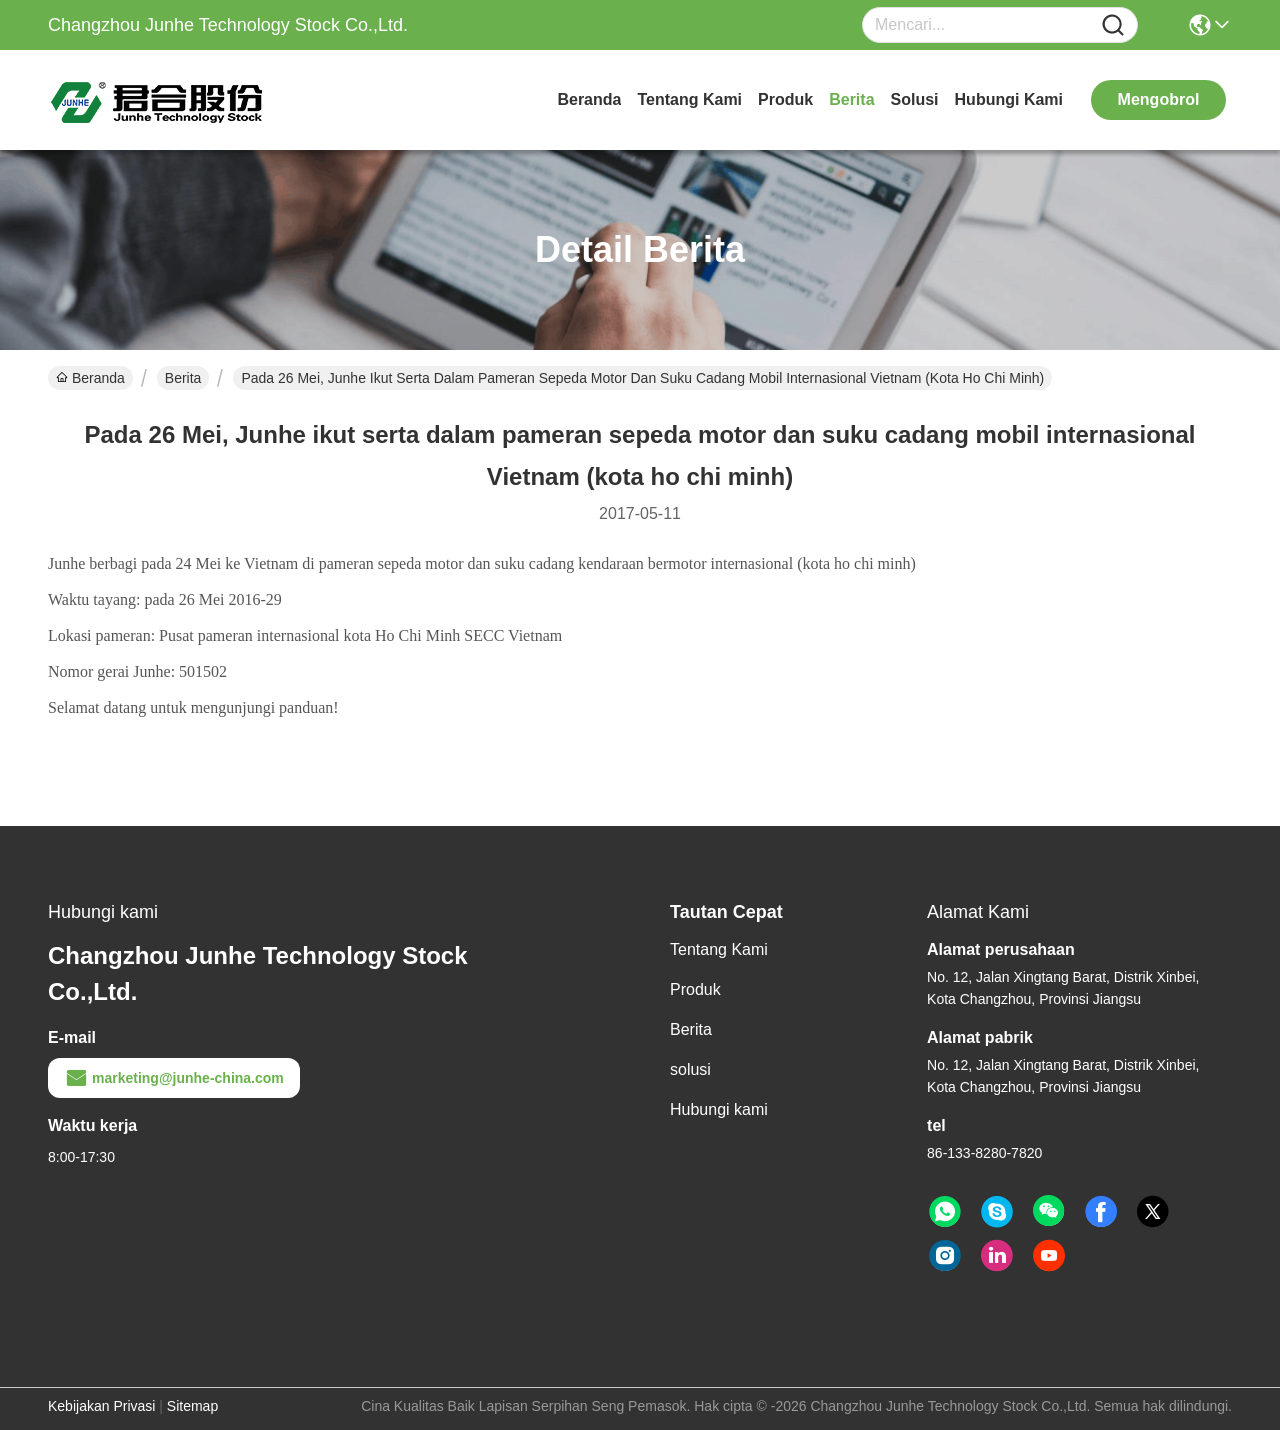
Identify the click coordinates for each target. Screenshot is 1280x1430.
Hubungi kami (1009, 99)
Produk (785, 99)
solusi (915, 99)
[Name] (1113, 25)
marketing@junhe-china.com (174, 1078)
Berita (851, 99)
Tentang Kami (689, 99)
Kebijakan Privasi (101, 1406)
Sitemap (192, 1406)
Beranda (589, 99)
